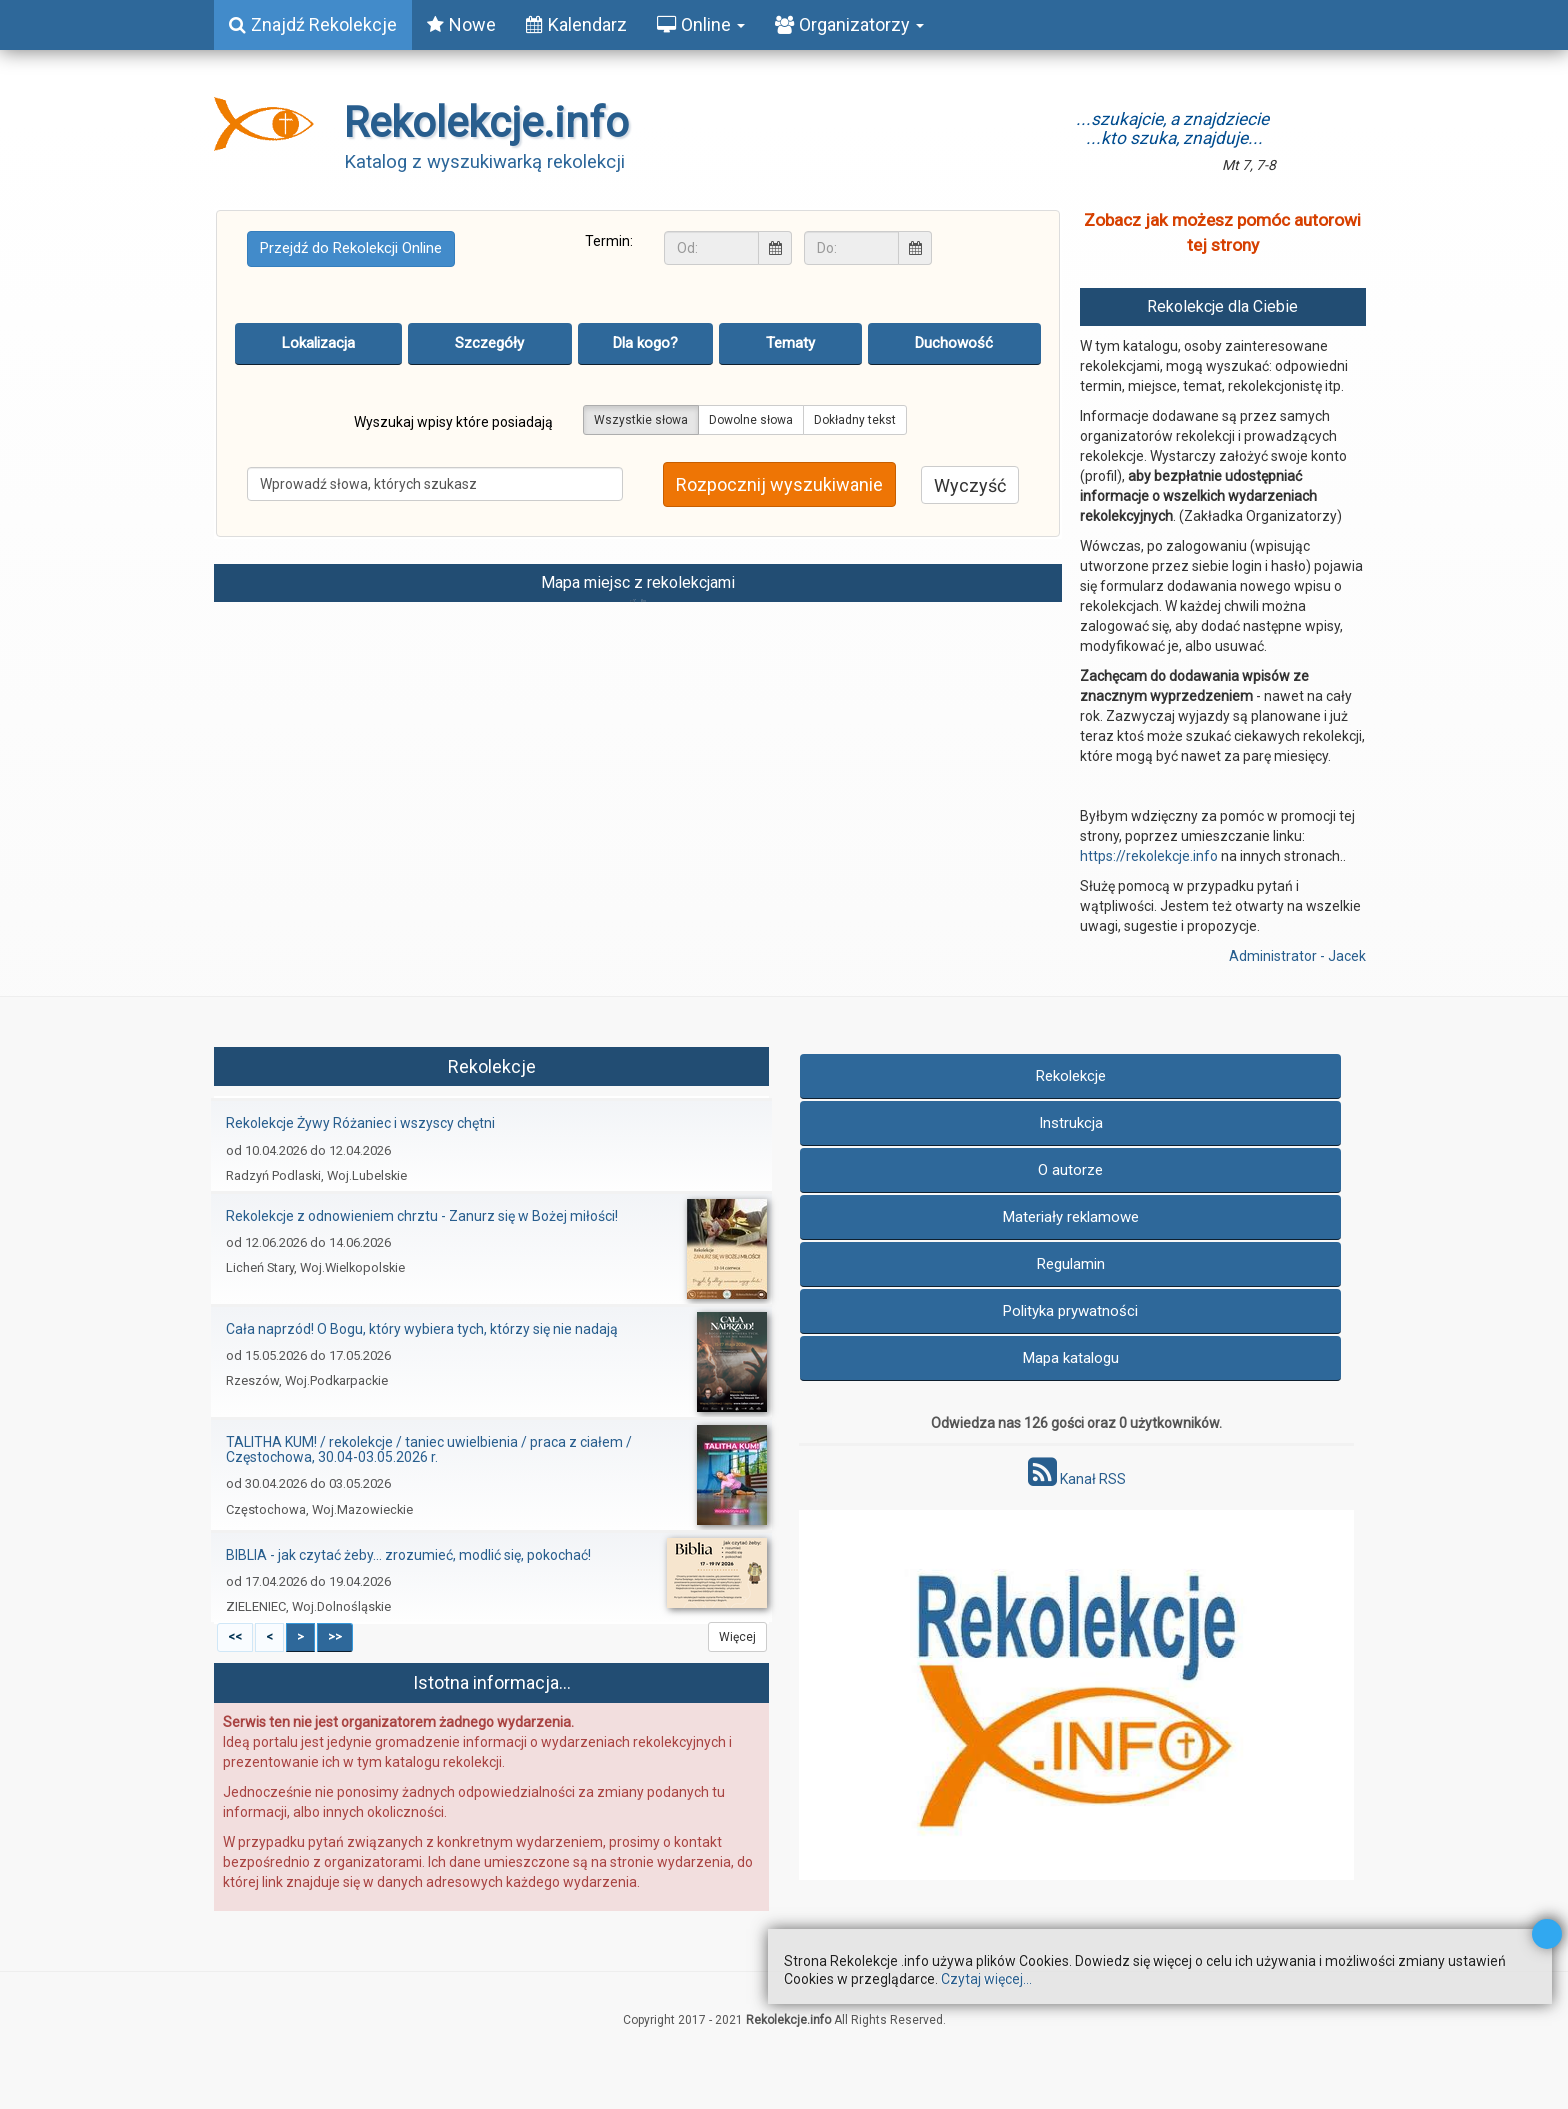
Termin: (609, 241)
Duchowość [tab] (954, 343)
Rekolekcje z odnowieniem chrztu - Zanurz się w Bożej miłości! (422, 1216)
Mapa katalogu (1071, 1358)
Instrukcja (1071, 1123)
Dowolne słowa (751, 420)
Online (701, 24)
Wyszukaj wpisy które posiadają (453, 422)
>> (335, 1637)
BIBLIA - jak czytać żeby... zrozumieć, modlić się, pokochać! (408, 1555)
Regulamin (1071, 1264)
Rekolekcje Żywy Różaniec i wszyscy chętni (360, 1123)
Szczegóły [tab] (489, 343)
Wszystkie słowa (641, 420)
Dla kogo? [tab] (645, 343)
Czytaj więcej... (986, 1979)
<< (235, 1637)
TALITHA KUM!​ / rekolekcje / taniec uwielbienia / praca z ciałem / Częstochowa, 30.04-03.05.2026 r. (429, 1449)
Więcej (737, 1637)
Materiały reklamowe (1071, 1217)
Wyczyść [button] (970, 485)
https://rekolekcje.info (1149, 856)
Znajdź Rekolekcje (313, 24)
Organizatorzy (849, 24)
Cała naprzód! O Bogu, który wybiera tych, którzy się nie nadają (422, 1329)
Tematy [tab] (790, 343)
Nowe (461, 24)
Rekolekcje (1071, 1076)
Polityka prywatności (1070, 1311)
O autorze (1070, 1170)
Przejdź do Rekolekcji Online (351, 248)
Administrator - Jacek (1297, 956)
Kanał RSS (1077, 1479)
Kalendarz (576, 24)
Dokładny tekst (855, 420)
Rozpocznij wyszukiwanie (779, 484)
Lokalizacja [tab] (318, 343)
